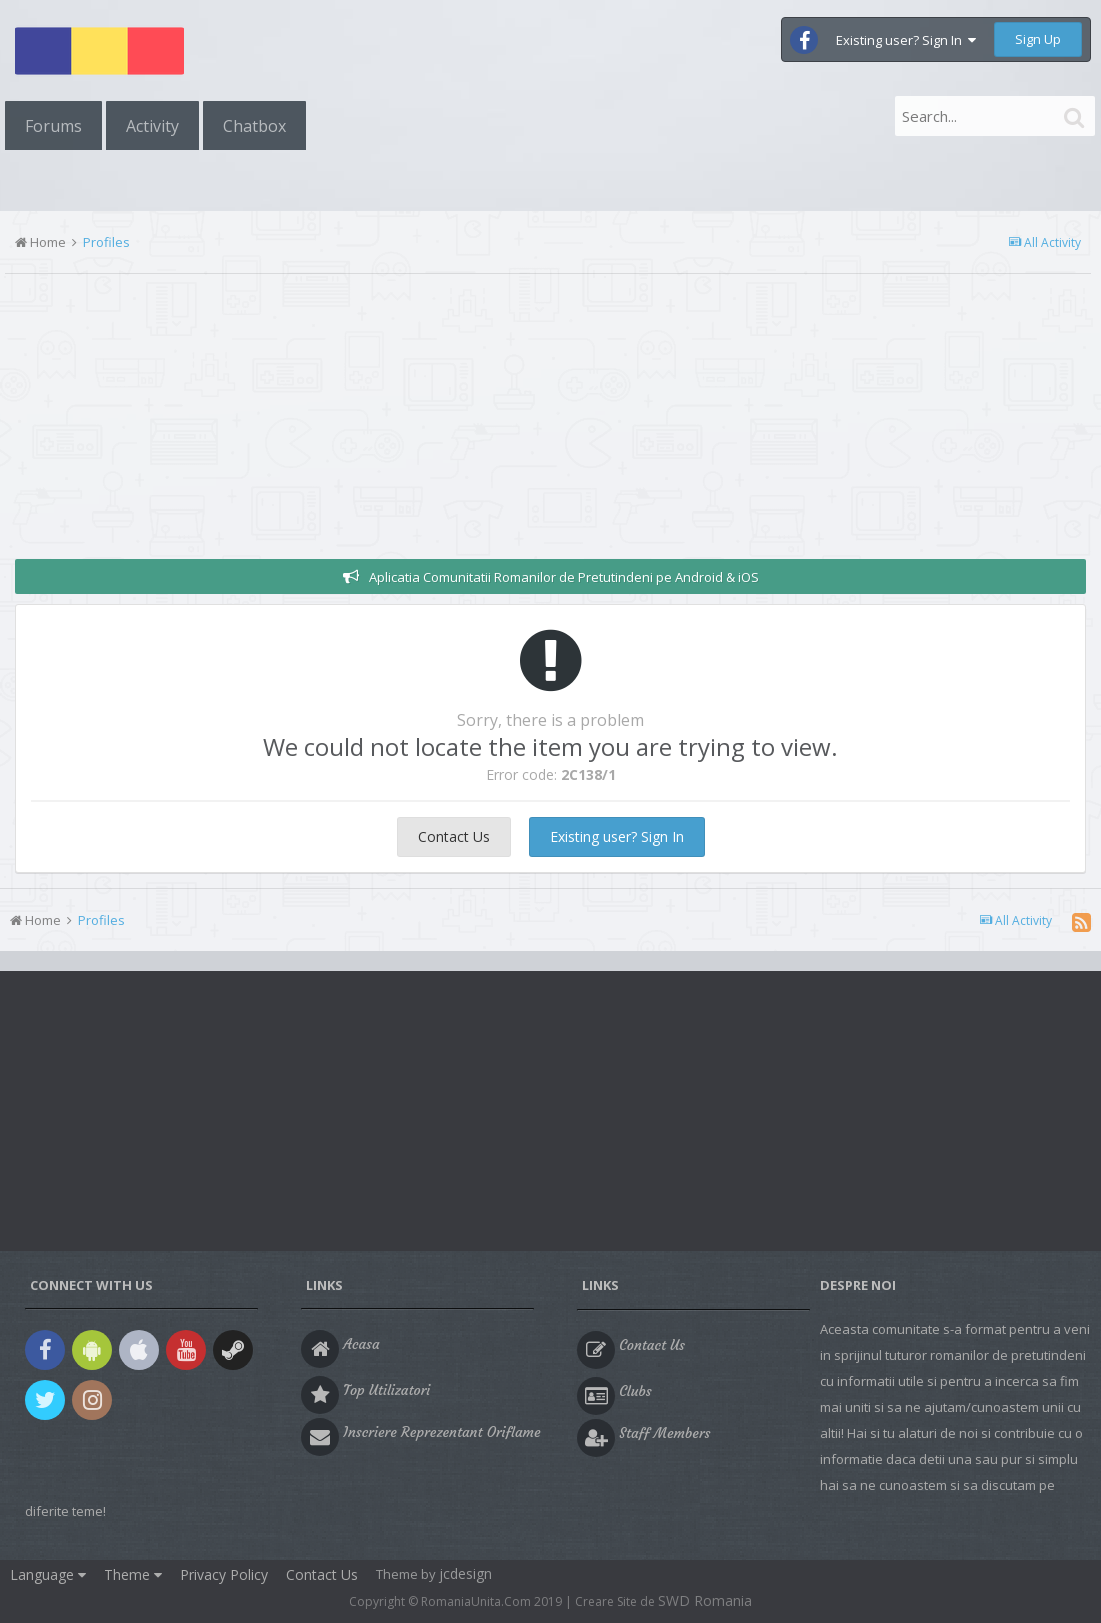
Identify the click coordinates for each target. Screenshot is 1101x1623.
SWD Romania (705, 1600)
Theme (133, 1574)
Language (48, 1574)
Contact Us (454, 836)
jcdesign (465, 1573)
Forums (53, 126)
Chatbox (254, 126)
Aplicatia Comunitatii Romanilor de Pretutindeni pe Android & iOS (564, 577)
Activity (152, 126)
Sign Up (1038, 39)
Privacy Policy (224, 1574)
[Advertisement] (379, 419)
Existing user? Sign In (906, 40)
